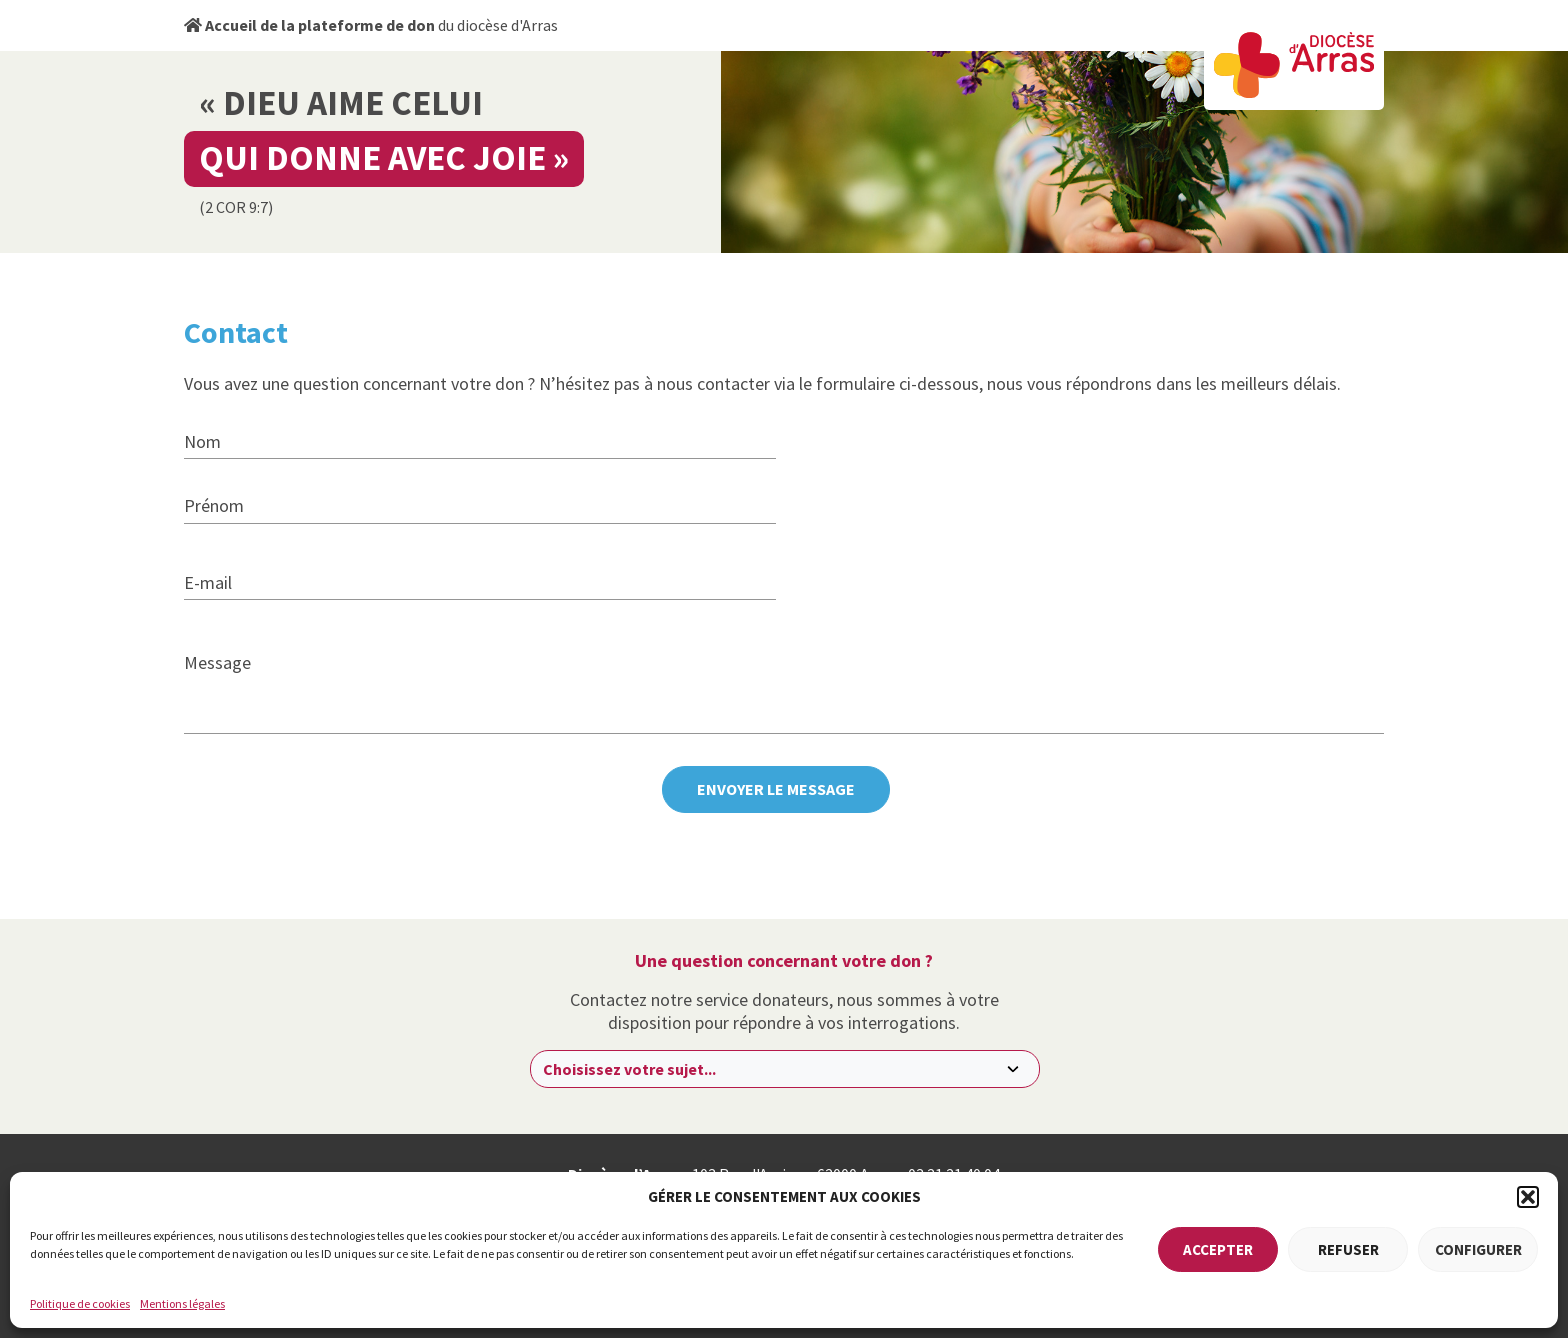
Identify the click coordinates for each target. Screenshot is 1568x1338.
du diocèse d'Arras (371, 25)
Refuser (1348, 1249)
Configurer (1478, 1249)
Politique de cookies (80, 1303)
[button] (1528, 1197)
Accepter (1218, 1249)
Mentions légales (182, 1303)
